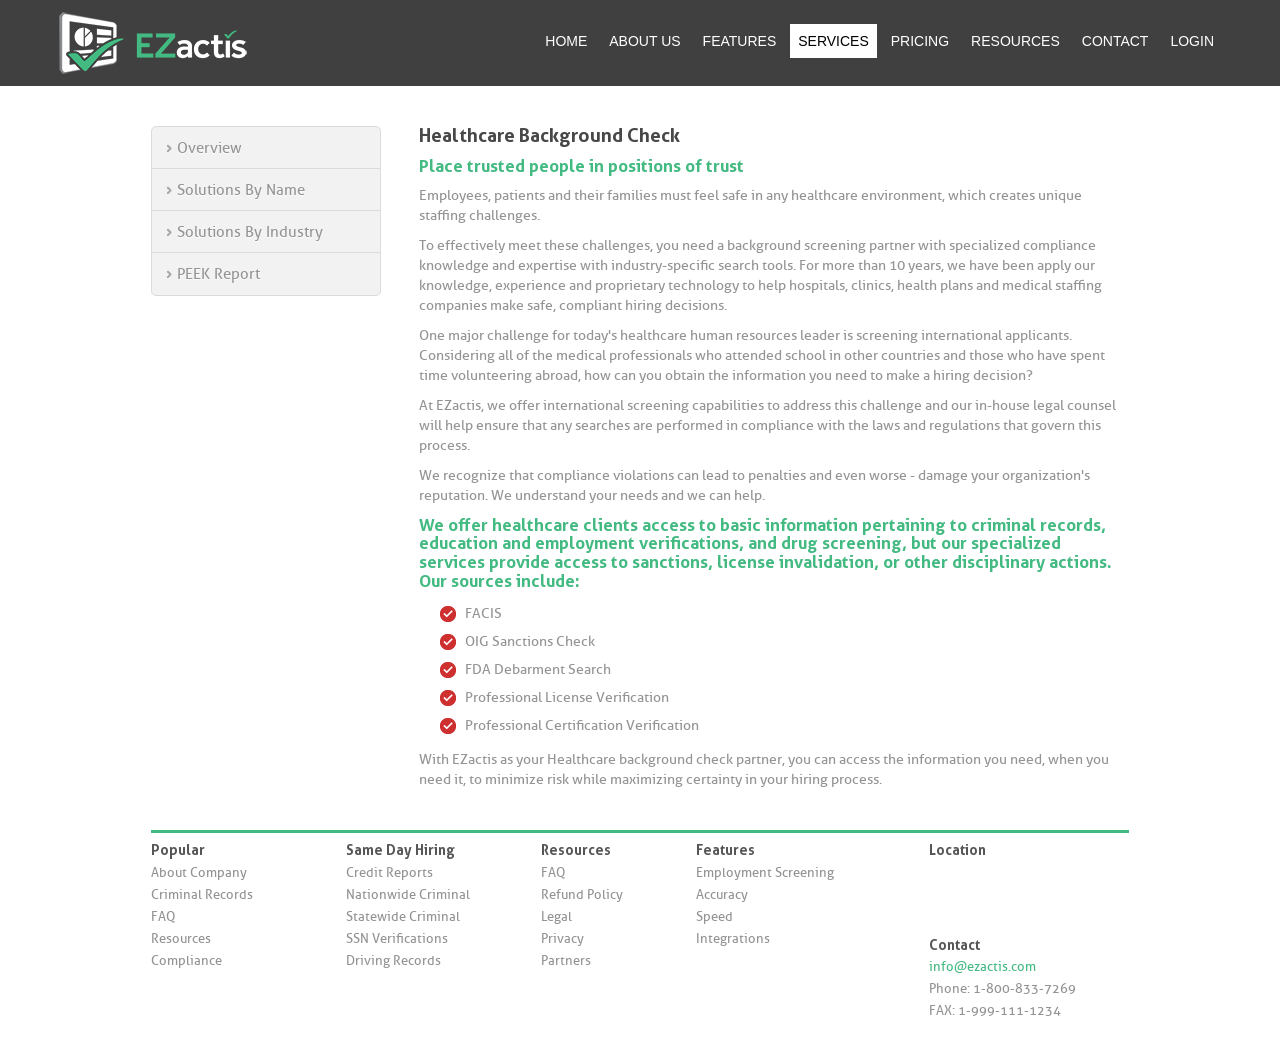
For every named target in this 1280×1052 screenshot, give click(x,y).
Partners (566, 960)
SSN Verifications (397, 938)
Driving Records (393, 960)
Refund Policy (582, 894)
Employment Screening (765, 872)
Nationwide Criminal (408, 894)
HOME (566, 41)
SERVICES (833, 41)
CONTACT (1115, 41)
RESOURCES (1015, 41)
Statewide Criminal (403, 916)
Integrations (733, 938)
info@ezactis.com (982, 966)
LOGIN (1192, 41)
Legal (556, 916)
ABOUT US (644, 41)
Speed (714, 916)
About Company (199, 872)
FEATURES (740, 41)
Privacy (562, 938)
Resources (181, 938)
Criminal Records (202, 894)
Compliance (186, 960)
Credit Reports (389, 872)
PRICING (920, 41)
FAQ (163, 916)
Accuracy (722, 894)
